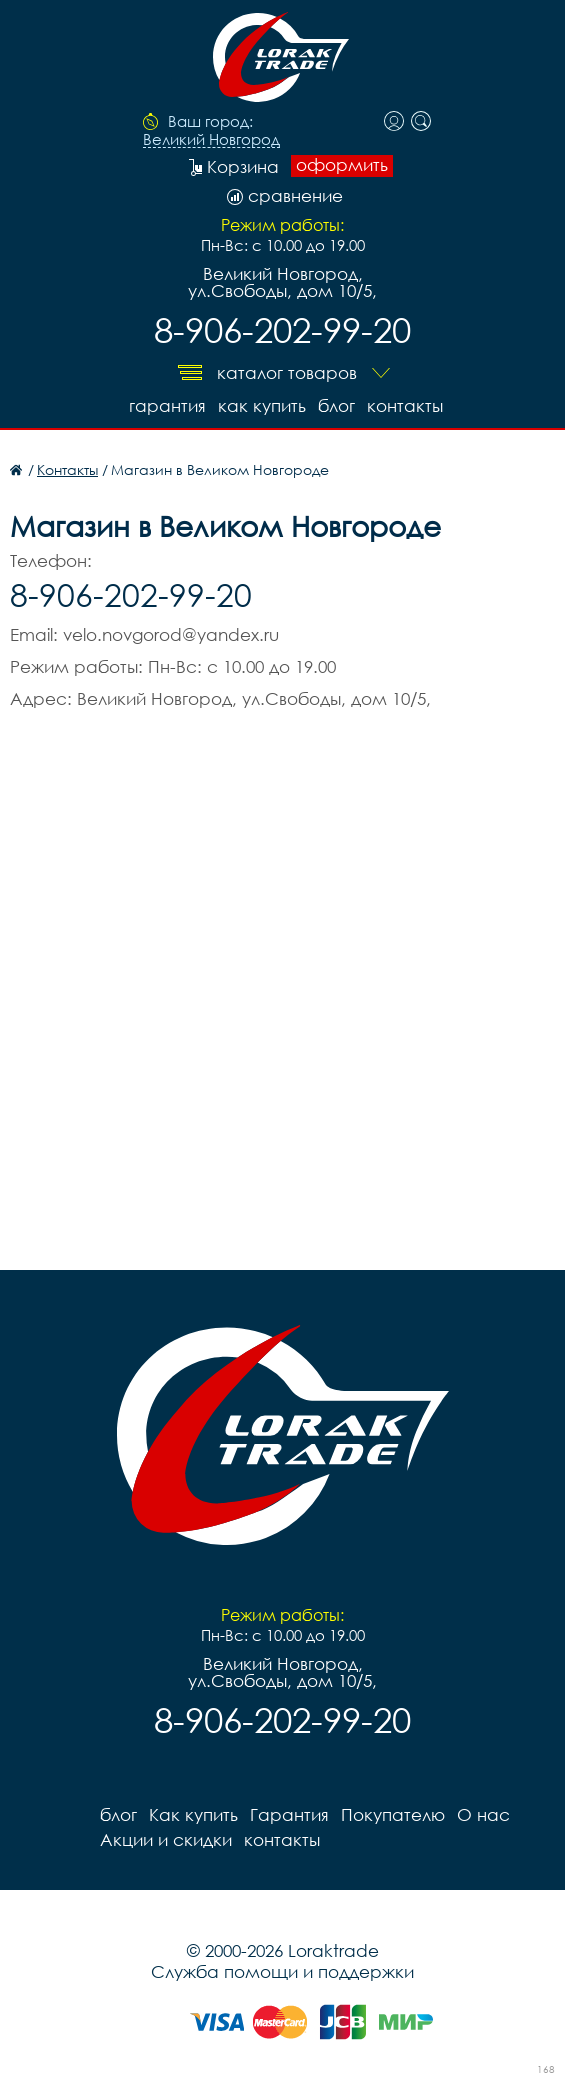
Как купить (262, 405)
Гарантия (167, 405)
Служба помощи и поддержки (282, 1971)
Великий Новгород (211, 140)
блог (336, 405)
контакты (405, 405)
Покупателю (393, 1814)
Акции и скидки (166, 1839)
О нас (483, 1814)
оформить (342, 165)
